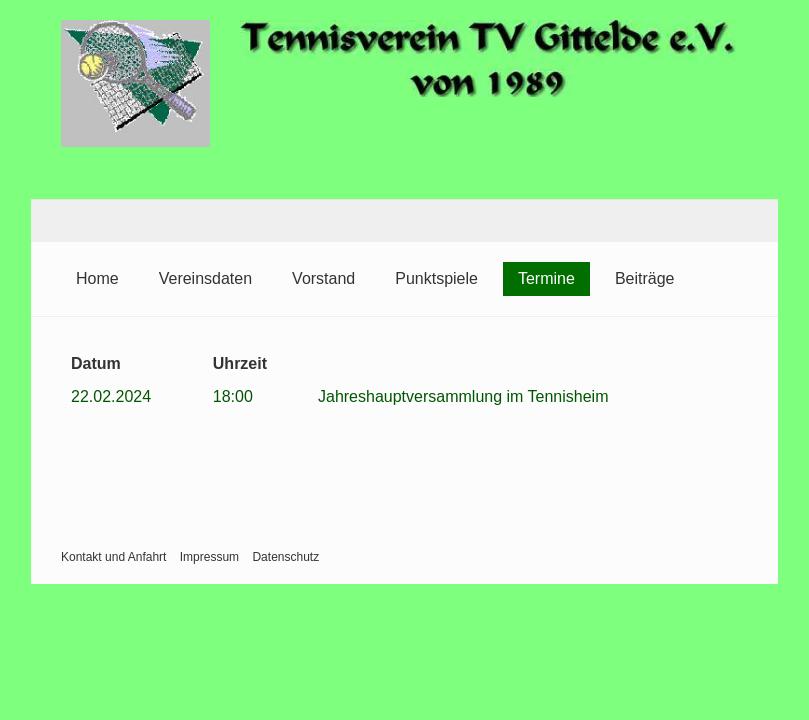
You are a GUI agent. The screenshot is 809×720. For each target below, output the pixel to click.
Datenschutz (285, 557)
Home (97, 278)
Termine (546, 278)
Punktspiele (436, 278)
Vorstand (323, 278)
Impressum (209, 557)
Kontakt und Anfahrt (113, 557)
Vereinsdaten (205, 278)
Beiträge (645, 278)
